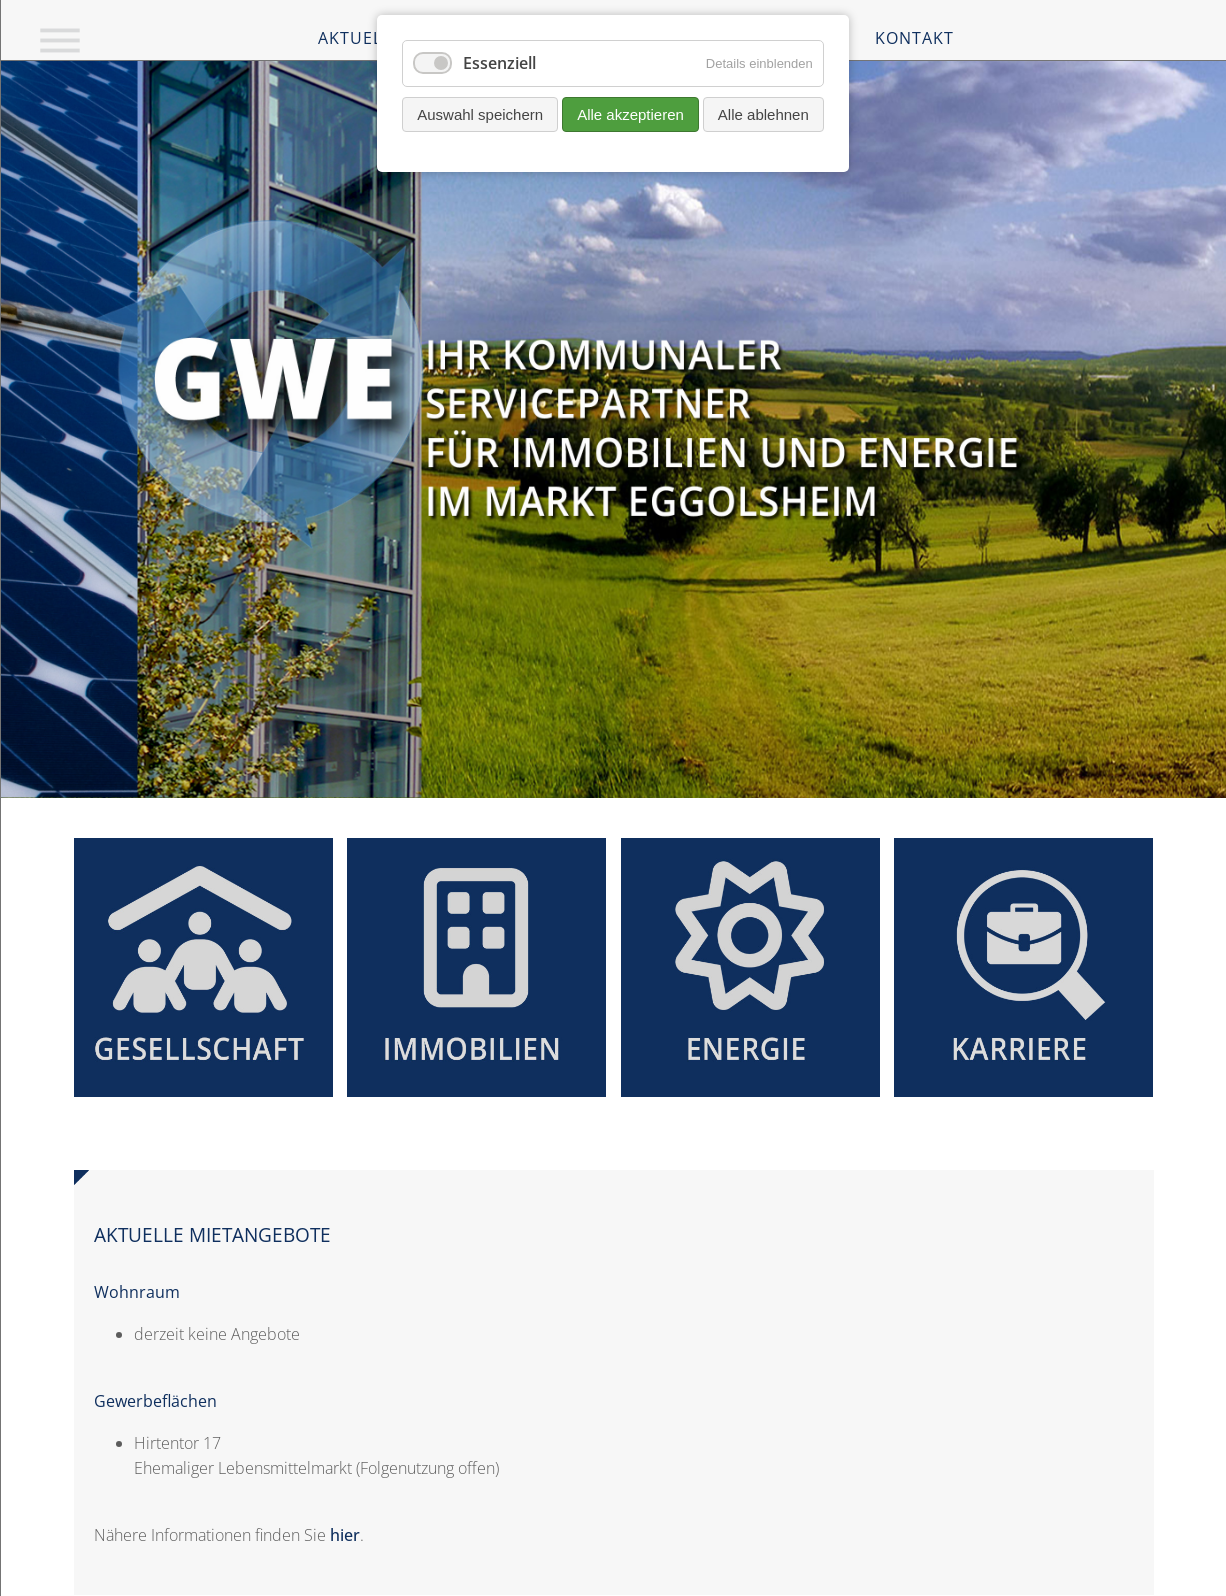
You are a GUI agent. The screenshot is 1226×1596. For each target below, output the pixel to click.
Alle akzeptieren (630, 114)
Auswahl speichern (480, 114)
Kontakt (914, 38)
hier (345, 1535)
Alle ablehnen (763, 114)
